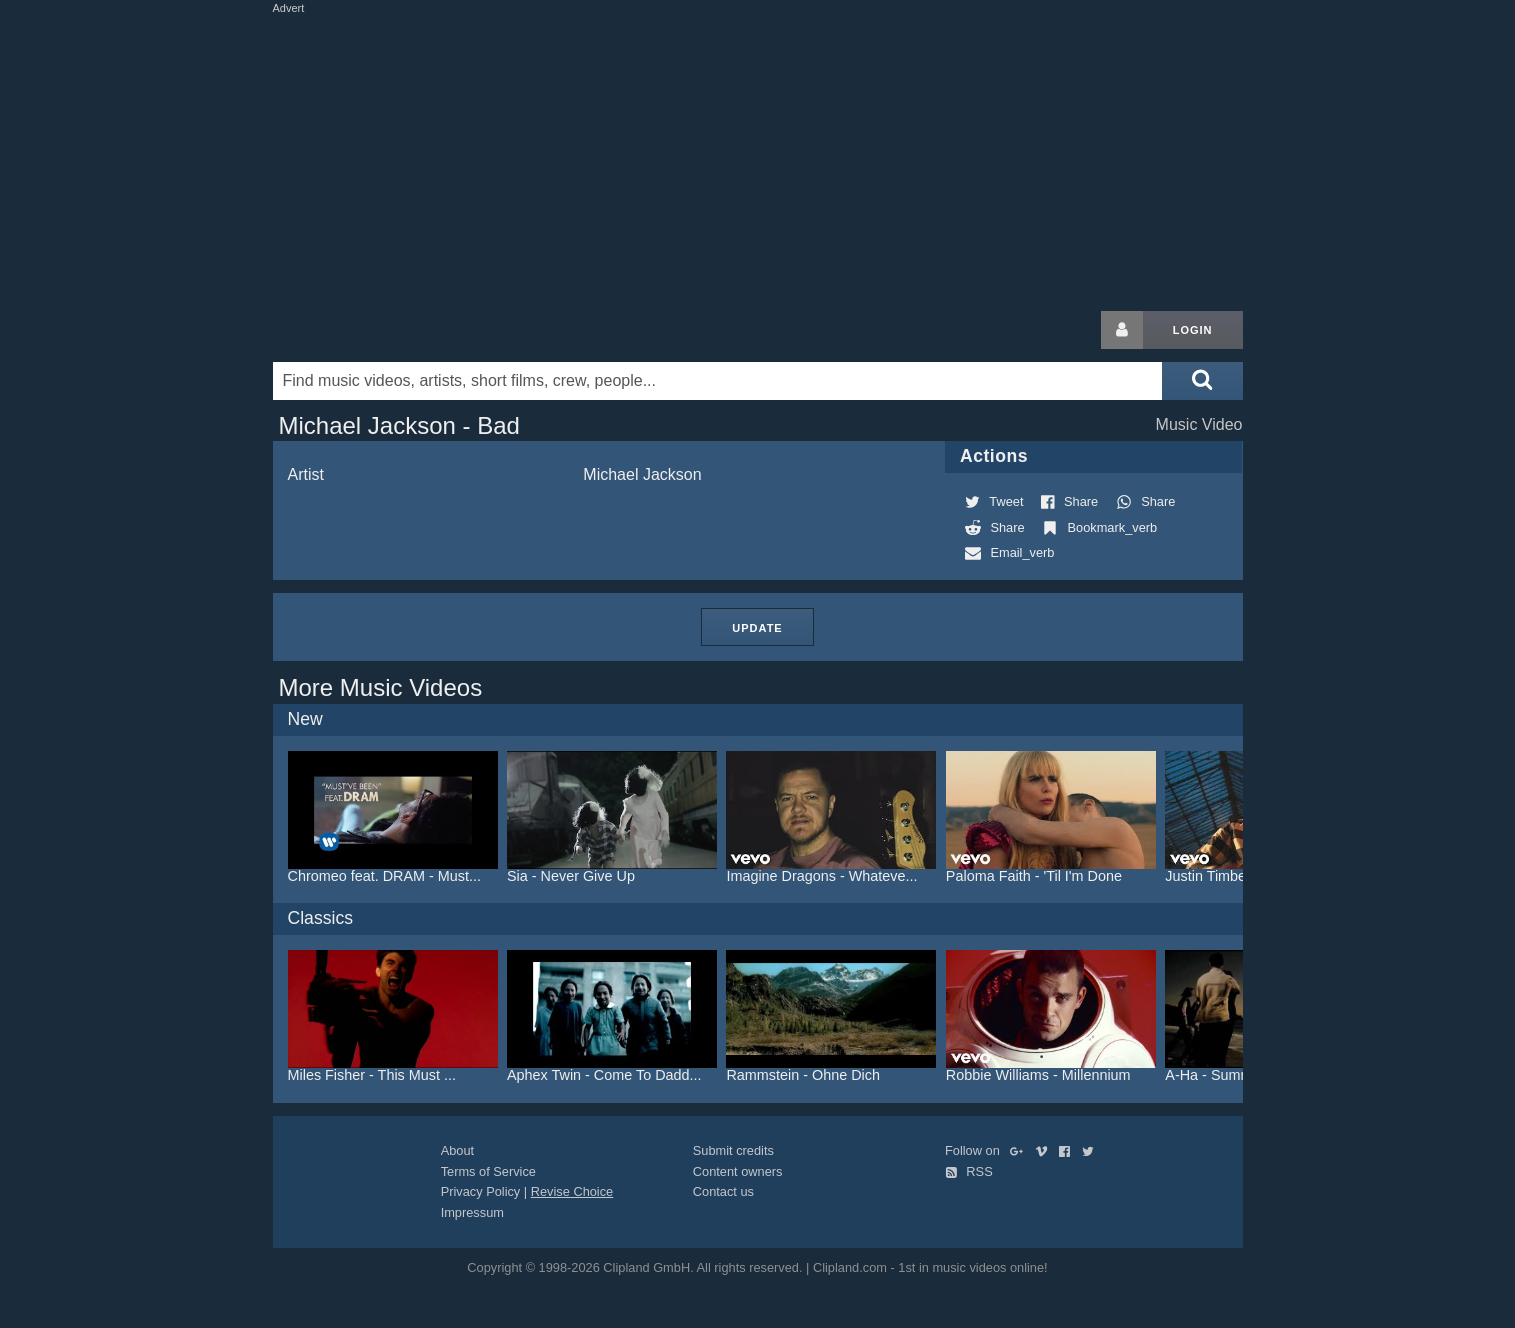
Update (757, 628)
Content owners (738, 1171)
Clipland (378, 330)
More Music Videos (381, 687)
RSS (969, 1171)
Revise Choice (572, 1191)
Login (1193, 330)
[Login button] (1122, 330)
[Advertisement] (758, 158)
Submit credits (733, 1150)
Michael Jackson (642, 474)
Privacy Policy (481, 1191)
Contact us (723, 1191)
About (457, 1150)
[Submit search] (1202, 381)
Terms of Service (488, 1171)
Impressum (472, 1212)
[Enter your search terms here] (718, 381)
